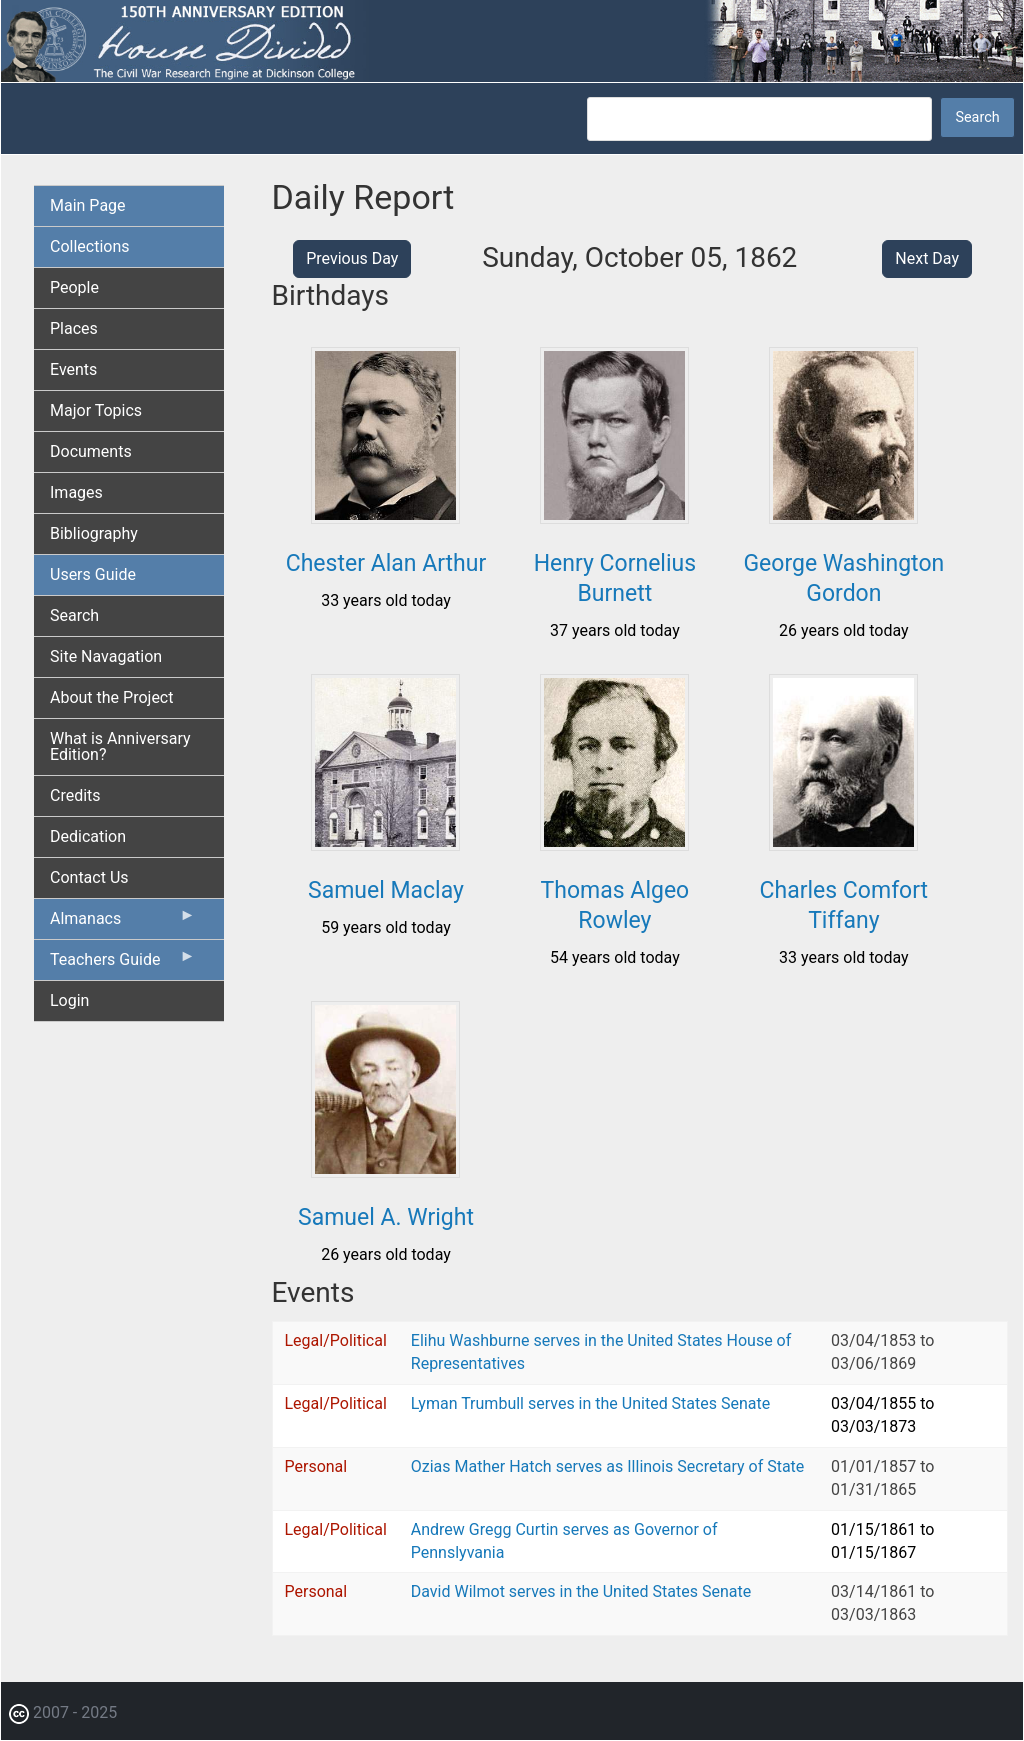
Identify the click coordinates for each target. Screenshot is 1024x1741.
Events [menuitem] (73, 369)
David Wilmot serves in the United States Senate (581, 1591)
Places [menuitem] (74, 328)
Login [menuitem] (69, 1000)
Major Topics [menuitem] (96, 410)
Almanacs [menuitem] (123, 923)
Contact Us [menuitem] (89, 877)
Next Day (927, 258)
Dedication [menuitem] (88, 836)
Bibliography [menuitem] (94, 533)
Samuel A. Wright (386, 1217)
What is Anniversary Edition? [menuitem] (120, 746)
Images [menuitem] (76, 492)
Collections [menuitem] (90, 246)
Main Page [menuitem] (88, 205)
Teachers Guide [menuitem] (123, 964)
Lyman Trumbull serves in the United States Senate (590, 1403)
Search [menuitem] (74, 615)
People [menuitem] (74, 287)
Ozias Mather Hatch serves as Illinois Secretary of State (608, 1466)
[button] (385, 516)
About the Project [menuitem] (111, 697)
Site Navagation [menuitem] (106, 656)
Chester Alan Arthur (386, 563)
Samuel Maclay (386, 890)
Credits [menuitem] (75, 795)
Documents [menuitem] (91, 451)
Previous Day (352, 258)
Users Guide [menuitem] (93, 574)
